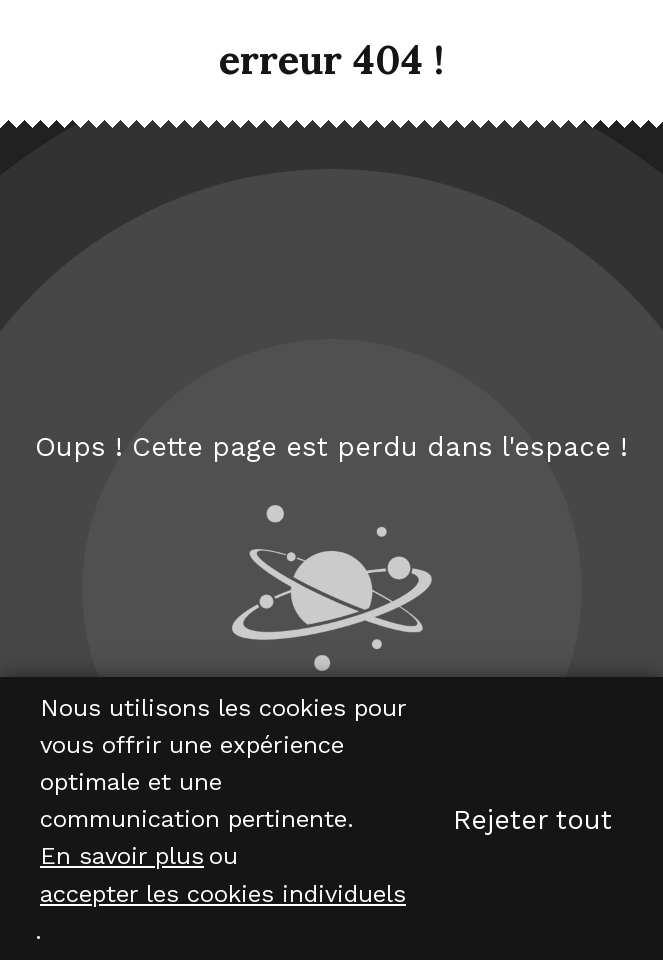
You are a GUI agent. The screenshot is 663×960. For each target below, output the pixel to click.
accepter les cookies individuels (223, 894)
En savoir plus (122, 857)
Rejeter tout (532, 820)
